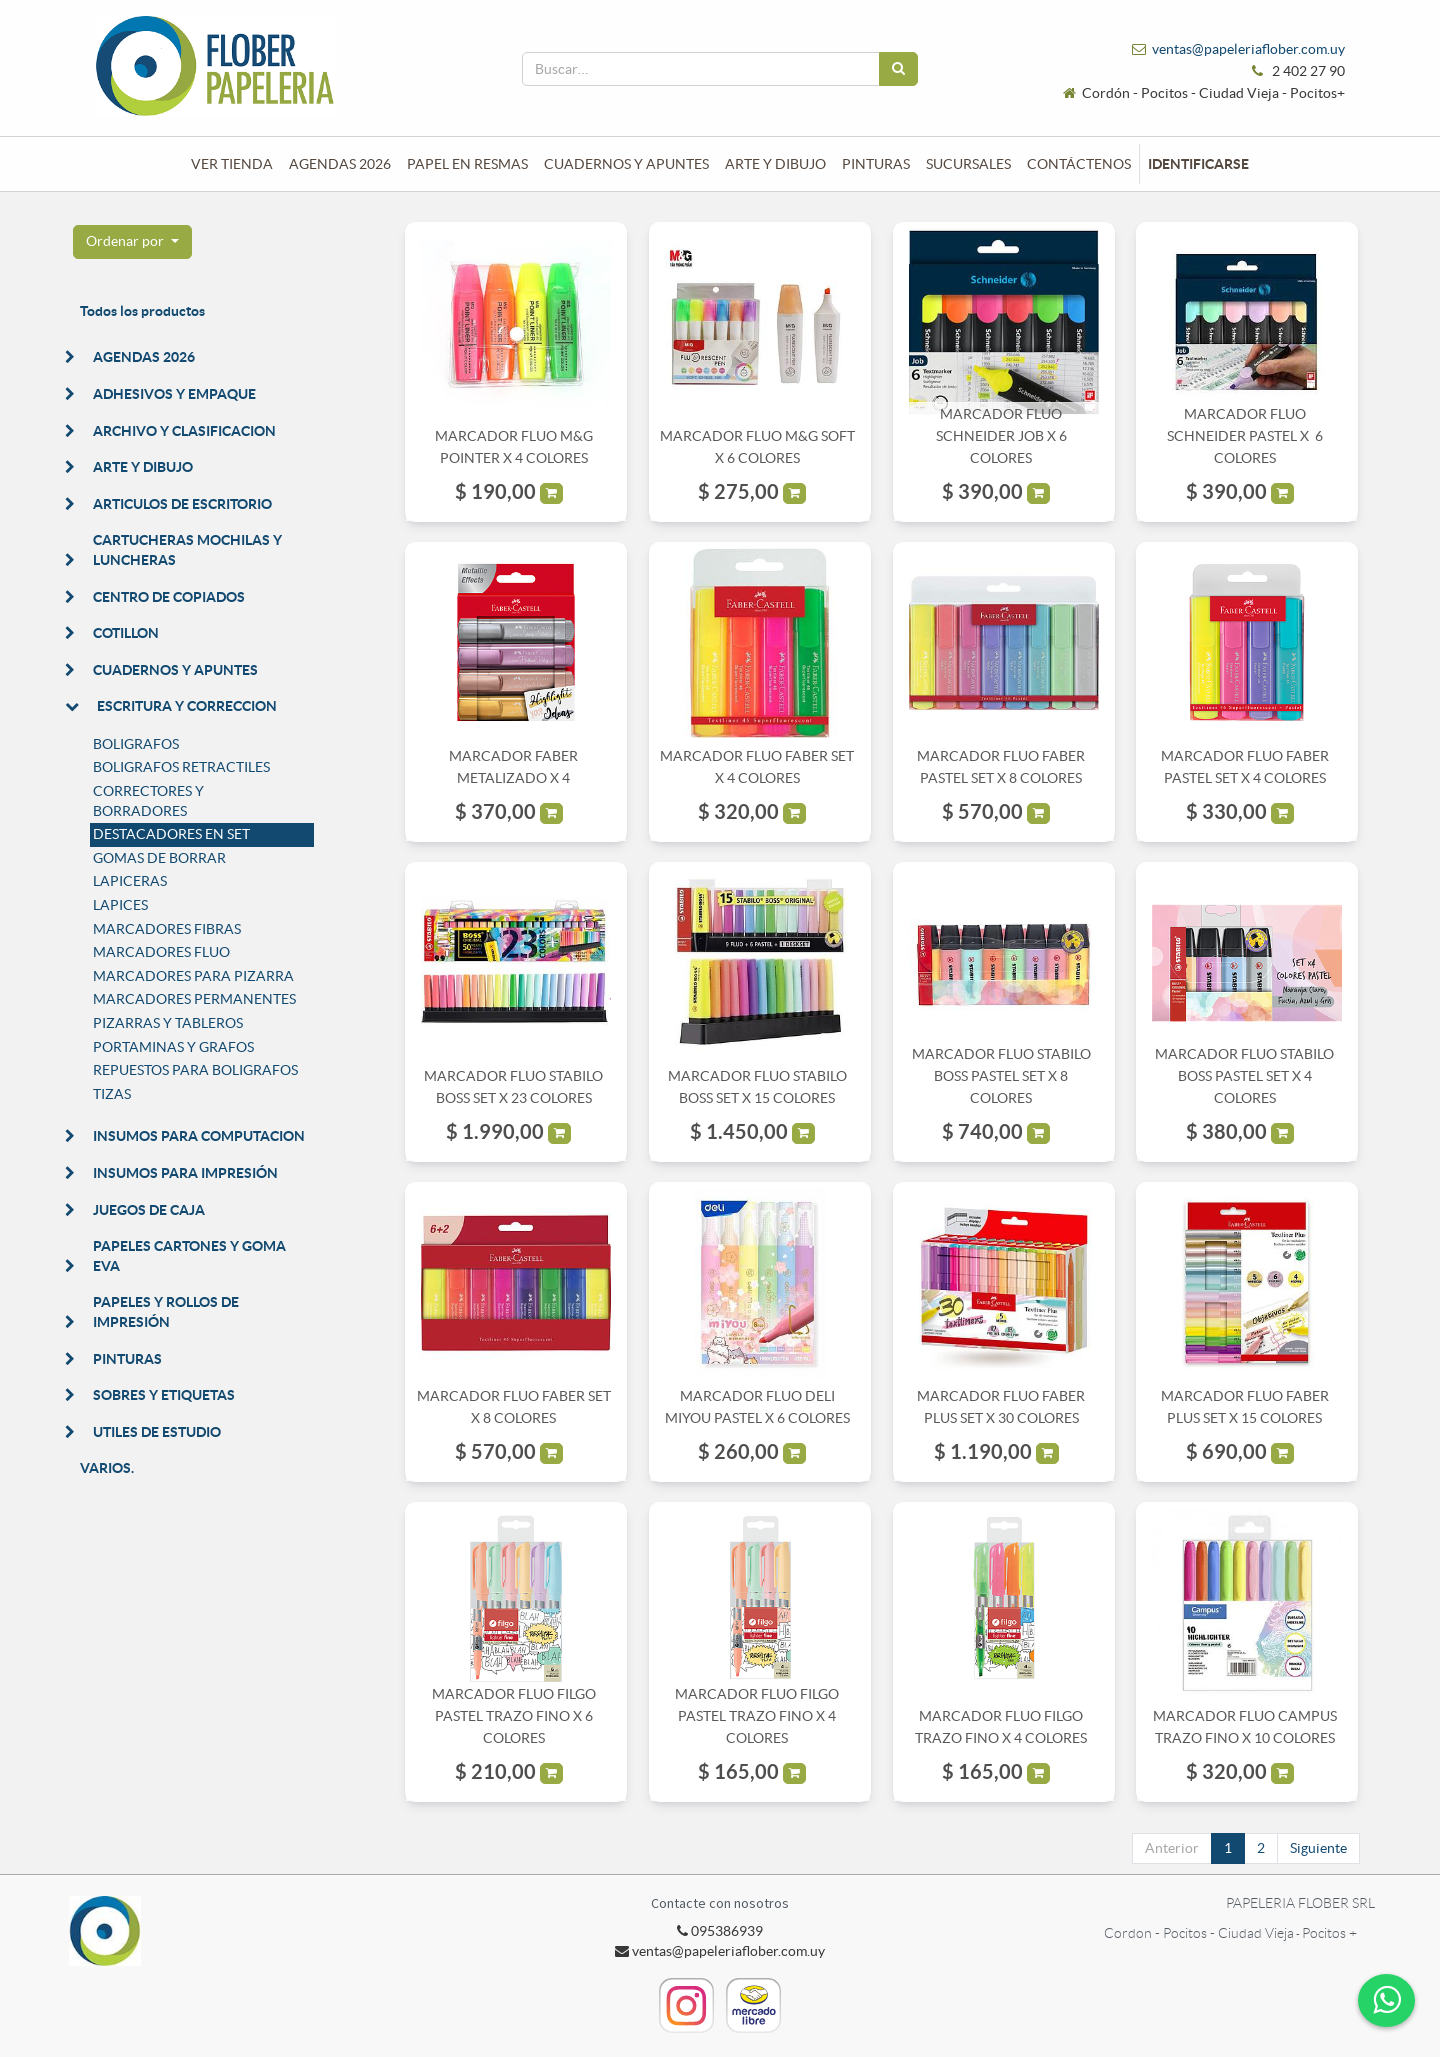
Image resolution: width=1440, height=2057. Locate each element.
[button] (132, 242)
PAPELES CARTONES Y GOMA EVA (189, 1256)
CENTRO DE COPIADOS (169, 597)
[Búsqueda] (898, 69)
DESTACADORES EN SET (171, 834)
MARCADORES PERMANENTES (194, 999)
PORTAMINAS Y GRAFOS (173, 1047)
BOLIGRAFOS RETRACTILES (181, 767)
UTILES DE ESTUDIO (157, 1432)
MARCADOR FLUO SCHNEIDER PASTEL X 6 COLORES (1245, 436)
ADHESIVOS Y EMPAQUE (174, 394)
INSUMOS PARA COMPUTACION (199, 1136)
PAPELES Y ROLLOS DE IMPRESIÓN (166, 1312)
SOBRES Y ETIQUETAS (164, 1395)
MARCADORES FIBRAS (167, 929)
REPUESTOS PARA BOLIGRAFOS (195, 1070)
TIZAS (112, 1094)
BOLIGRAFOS (136, 744)
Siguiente (1318, 1848)
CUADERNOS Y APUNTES (175, 670)
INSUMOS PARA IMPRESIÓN (185, 1173)
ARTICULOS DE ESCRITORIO (182, 504)
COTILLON (126, 633)
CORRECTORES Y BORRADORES (148, 801)
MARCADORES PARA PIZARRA (193, 976)
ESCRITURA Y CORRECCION (187, 706)
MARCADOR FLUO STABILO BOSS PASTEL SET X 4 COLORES (1244, 1076)
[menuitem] (232, 164)
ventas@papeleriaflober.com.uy (1248, 49)
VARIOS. (107, 1468)
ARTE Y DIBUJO (143, 467)
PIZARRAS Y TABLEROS (168, 1023)
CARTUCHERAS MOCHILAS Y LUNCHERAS (187, 550)
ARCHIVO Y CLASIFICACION (184, 431)
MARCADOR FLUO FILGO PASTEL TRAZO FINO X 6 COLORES (514, 1716)
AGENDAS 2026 (144, 357)
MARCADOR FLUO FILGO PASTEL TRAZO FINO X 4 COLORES (757, 1716)
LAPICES (120, 905)
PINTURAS (127, 1359)
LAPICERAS (130, 881)
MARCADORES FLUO (161, 952)
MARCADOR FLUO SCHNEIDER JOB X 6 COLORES (1001, 436)
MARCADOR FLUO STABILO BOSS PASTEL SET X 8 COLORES (1001, 1076)
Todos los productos (142, 311)
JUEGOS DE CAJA (149, 1210)
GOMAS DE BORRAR (159, 858)
